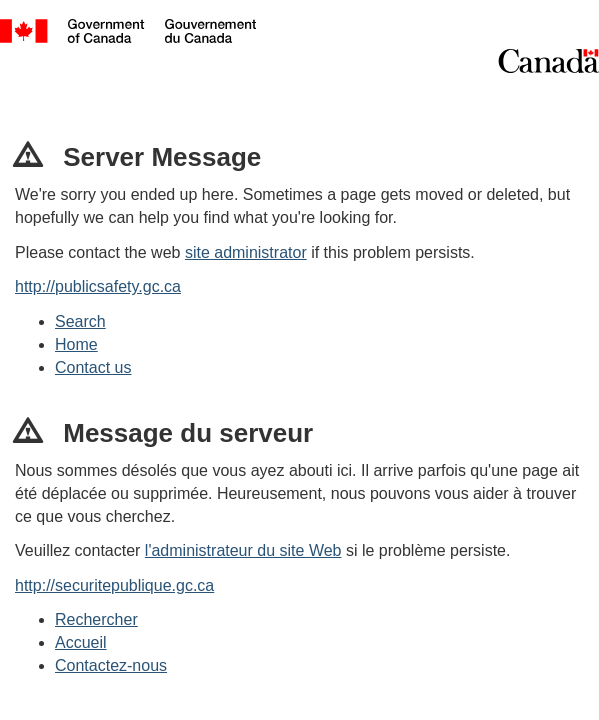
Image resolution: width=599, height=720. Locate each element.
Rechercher (96, 619)
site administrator (246, 252)
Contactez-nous (111, 665)
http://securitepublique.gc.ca (114, 585)
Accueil (81, 642)
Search (80, 321)
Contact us (93, 367)
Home (76, 344)
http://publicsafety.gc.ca (98, 286)
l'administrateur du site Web (243, 550)
